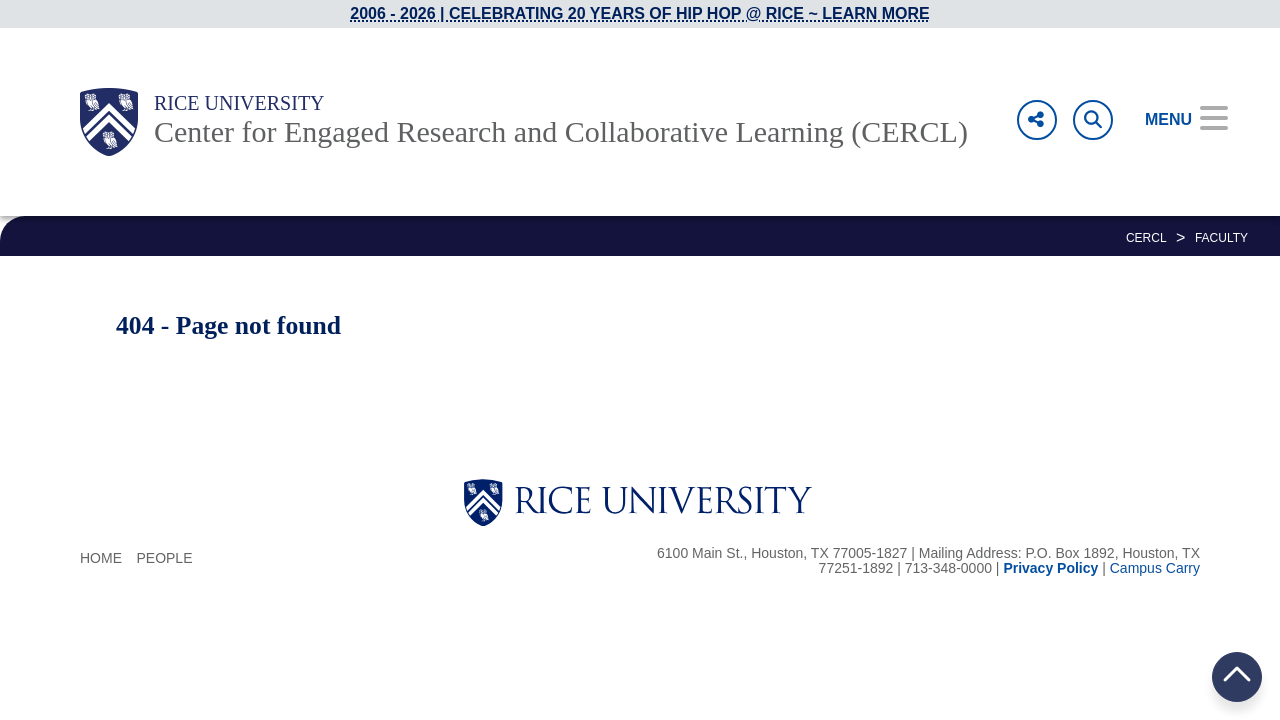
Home (101, 558)
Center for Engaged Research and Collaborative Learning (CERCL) (561, 131)
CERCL (1146, 238)
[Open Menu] (1172, 120)
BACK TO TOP (1237, 676)
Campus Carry (1155, 568)
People (164, 558)
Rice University (239, 103)
